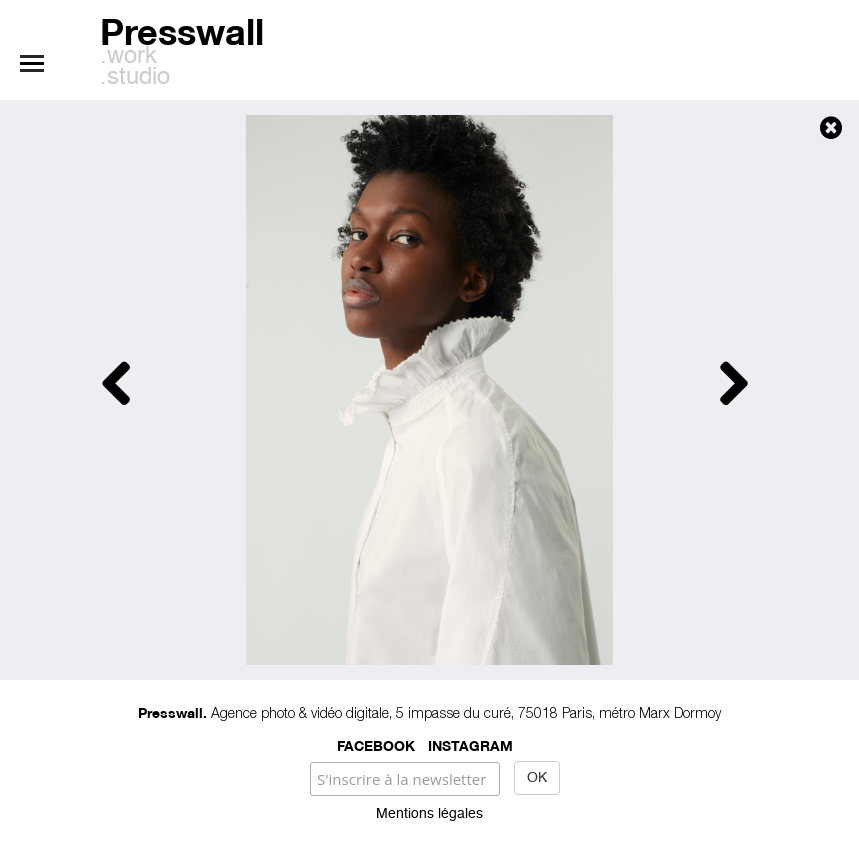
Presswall (182, 28)
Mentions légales (429, 814)
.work (128, 57)
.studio (135, 78)
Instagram (470, 744)
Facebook (376, 744)
